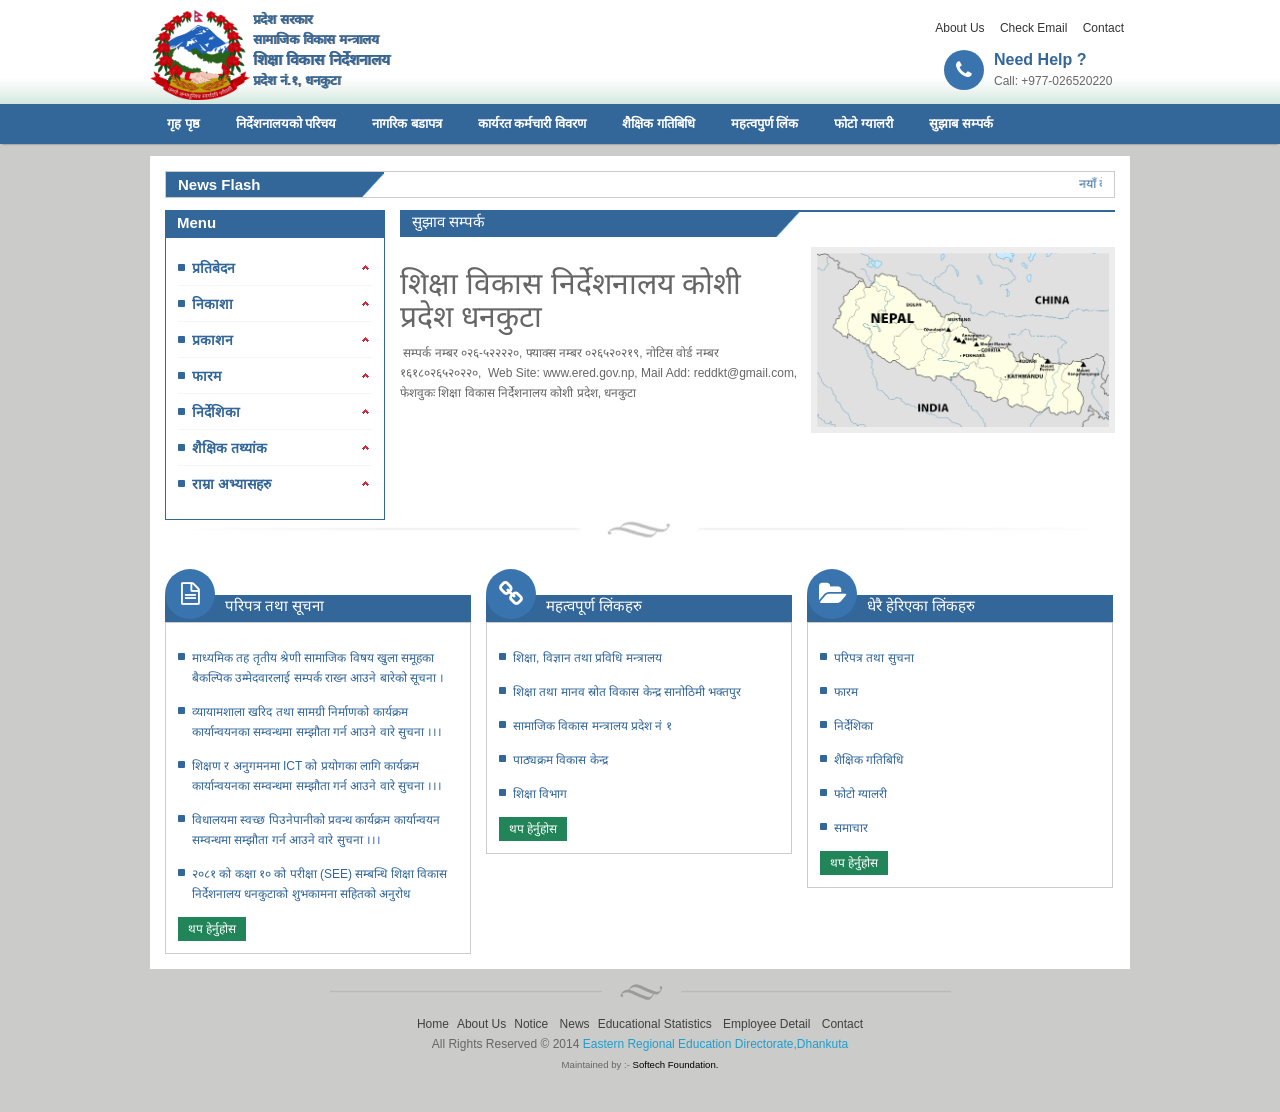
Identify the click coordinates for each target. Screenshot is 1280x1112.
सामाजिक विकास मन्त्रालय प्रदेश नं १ (592, 726)
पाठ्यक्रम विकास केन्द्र (560, 760)
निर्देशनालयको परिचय (286, 123)
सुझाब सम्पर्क (961, 123)
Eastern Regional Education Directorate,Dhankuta (716, 1044)
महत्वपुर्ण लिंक (765, 123)
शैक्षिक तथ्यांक (229, 448)
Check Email (1033, 28)
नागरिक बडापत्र (407, 123)
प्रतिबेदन (213, 268)
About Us (959, 28)
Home (433, 1024)
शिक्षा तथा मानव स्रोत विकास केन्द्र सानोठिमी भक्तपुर (627, 692)
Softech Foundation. (676, 1064)
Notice (531, 1024)
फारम (206, 376)
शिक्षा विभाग (540, 794)
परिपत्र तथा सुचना (874, 658)
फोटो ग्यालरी (863, 123)
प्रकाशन (212, 340)
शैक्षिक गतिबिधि (658, 123)
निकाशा (212, 304)
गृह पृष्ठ (183, 123)
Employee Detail (766, 1024)
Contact (1103, 28)
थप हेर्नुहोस (212, 929)
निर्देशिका (216, 412)
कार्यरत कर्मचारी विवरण (532, 123)
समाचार (851, 828)
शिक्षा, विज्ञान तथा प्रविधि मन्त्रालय (587, 658)
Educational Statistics (655, 1024)
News (575, 1024)
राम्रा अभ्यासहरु (231, 484)
